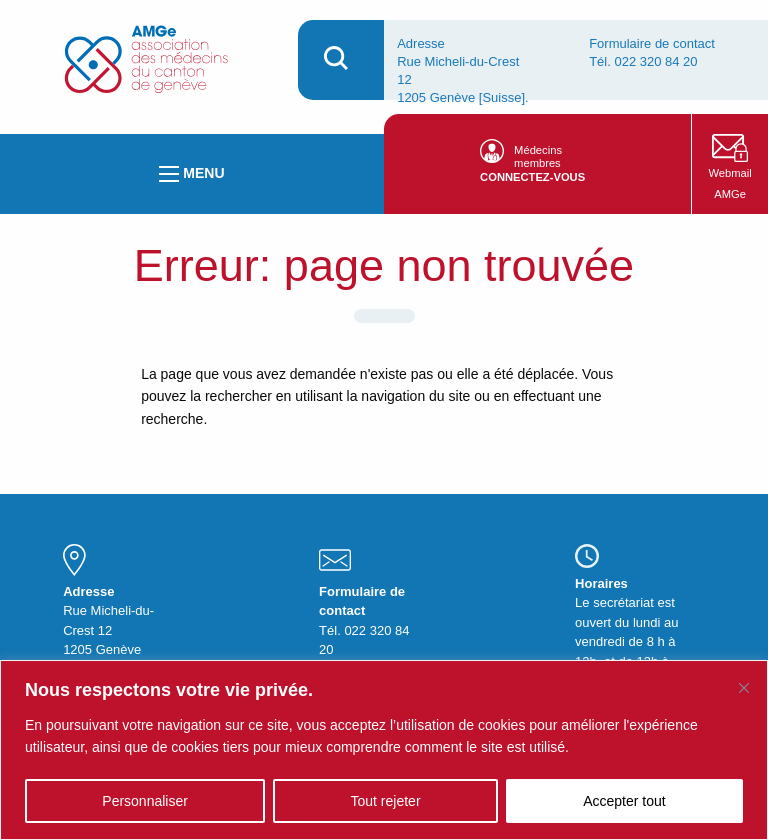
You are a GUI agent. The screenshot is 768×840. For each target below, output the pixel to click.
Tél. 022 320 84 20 (643, 61)
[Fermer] (744, 688)
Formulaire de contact (652, 43)
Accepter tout (624, 801)
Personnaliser (145, 801)
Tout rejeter (386, 801)
